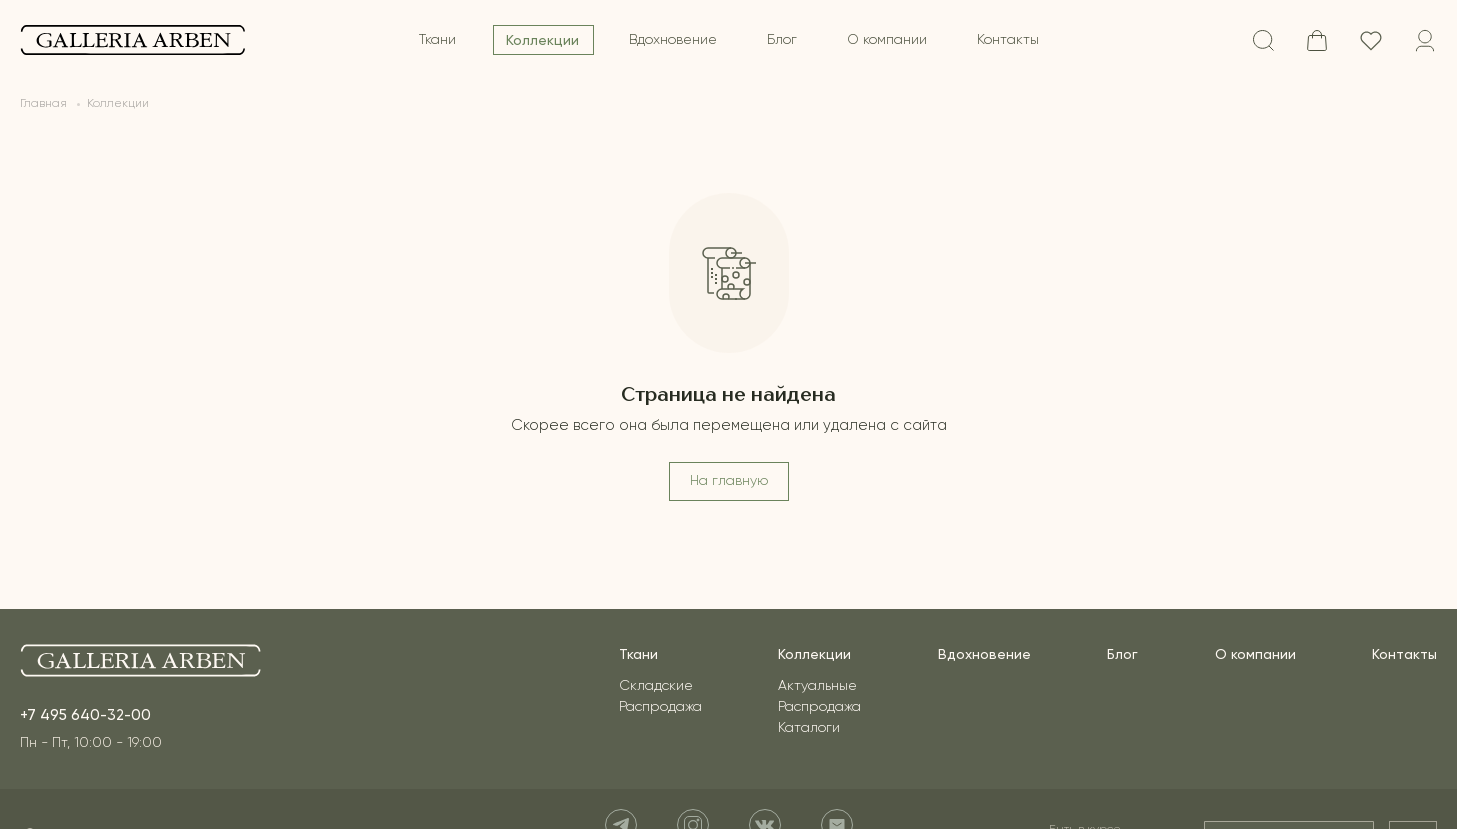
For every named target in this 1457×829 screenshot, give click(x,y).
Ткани (437, 40)
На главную (729, 481)
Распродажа (660, 707)
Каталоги (809, 728)
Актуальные (817, 686)
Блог (782, 40)
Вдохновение (673, 40)
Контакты (1008, 40)
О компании (887, 40)
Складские (656, 686)
